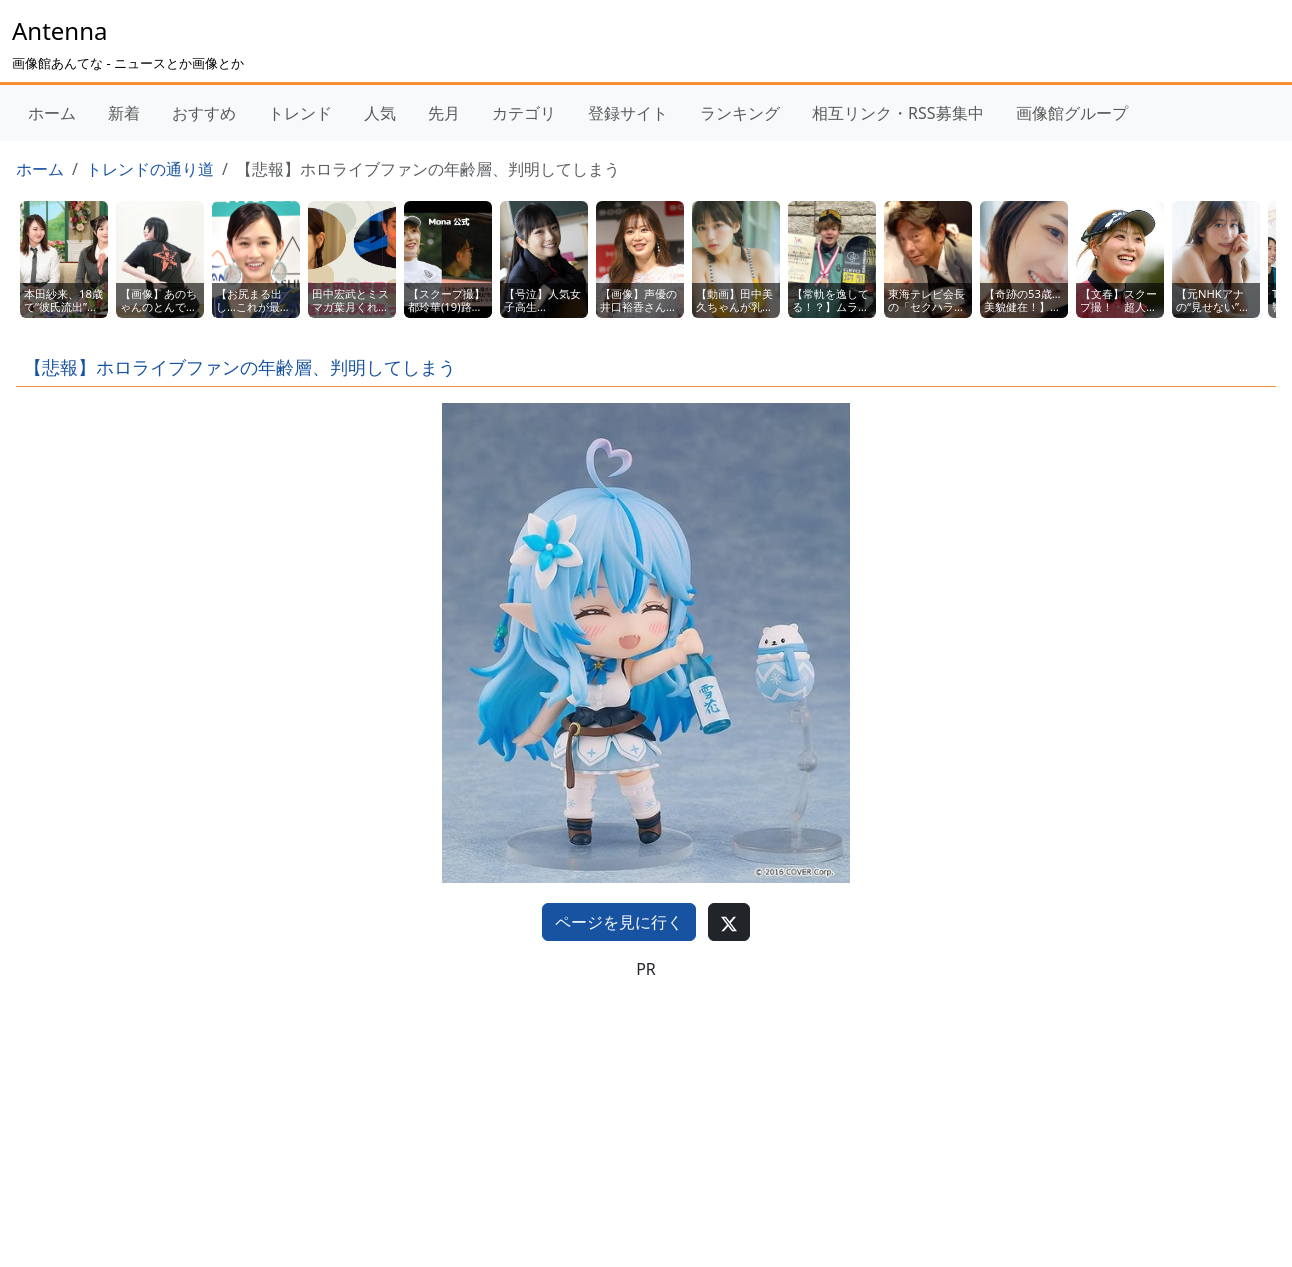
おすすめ (204, 113)
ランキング (740, 113)
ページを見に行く (619, 922)
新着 (124, 113)
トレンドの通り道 (150, 169)
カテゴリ (524, 113)
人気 (380, 113)
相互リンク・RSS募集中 (898, 113)
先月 (444, 113)
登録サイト (628, 113)
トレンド (300, 113)
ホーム (52, 113)
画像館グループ (1072, 113)
